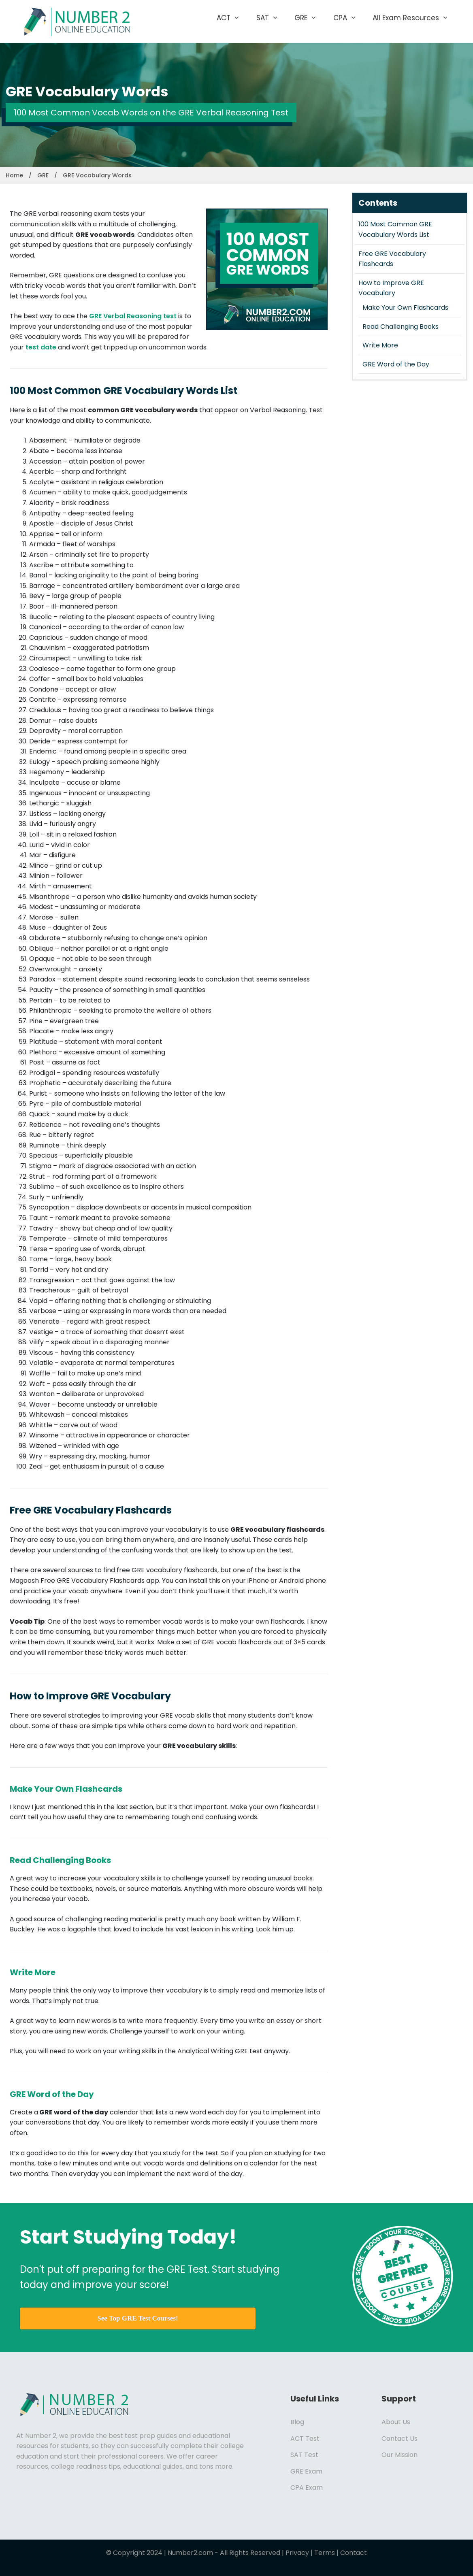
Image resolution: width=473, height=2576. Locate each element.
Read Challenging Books (400, 326)
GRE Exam (306, 2471)
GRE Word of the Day (395, 364)
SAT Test (304, 2454)
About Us (395, 2422)
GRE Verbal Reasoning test (133, 316)
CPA (349, 18)
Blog (297, 2422)
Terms (324, 2552)
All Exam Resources (415, 18)
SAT (271, 18)
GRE (309, 18)
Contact (353, 2552)
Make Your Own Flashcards (405, 307)
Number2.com (190, 2552)
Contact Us (399, 2438)
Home (14, 175)
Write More (380, 345)
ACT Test (305, 2438)
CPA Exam (306, 2487)
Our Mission (399, 2454)
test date (41, 347)
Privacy (297, 2552)
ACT (232, 18)
